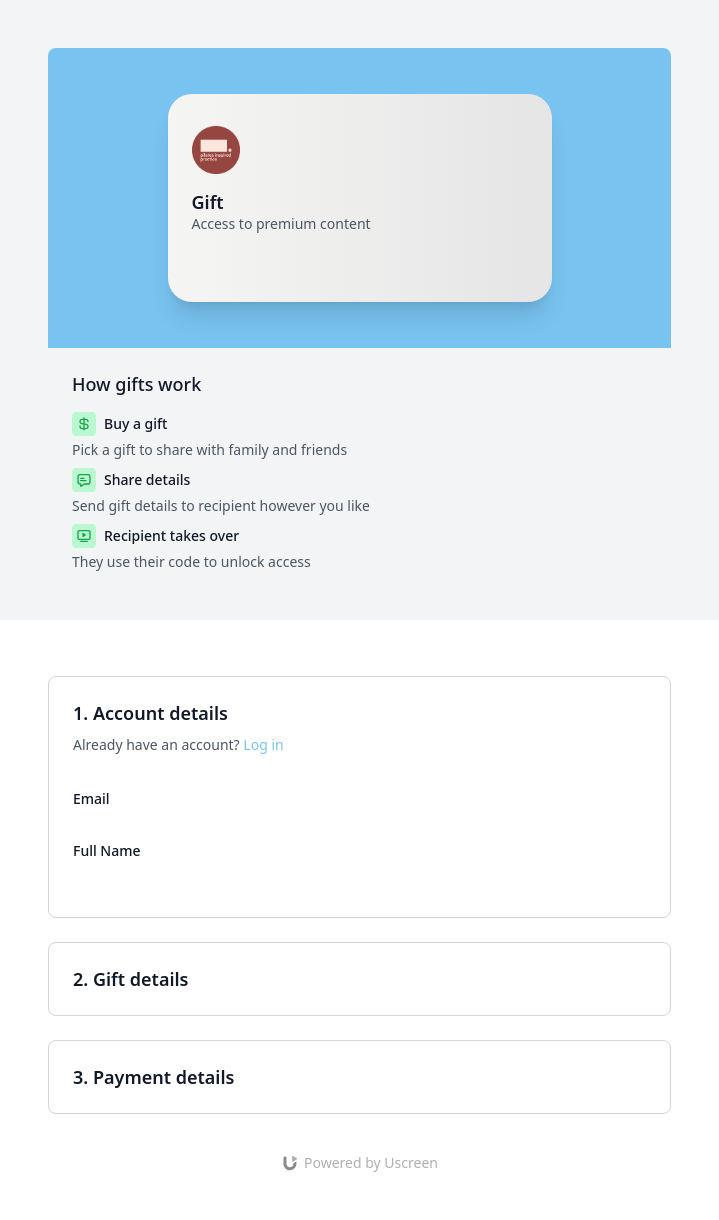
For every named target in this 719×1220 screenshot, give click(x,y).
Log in (263, 744)
